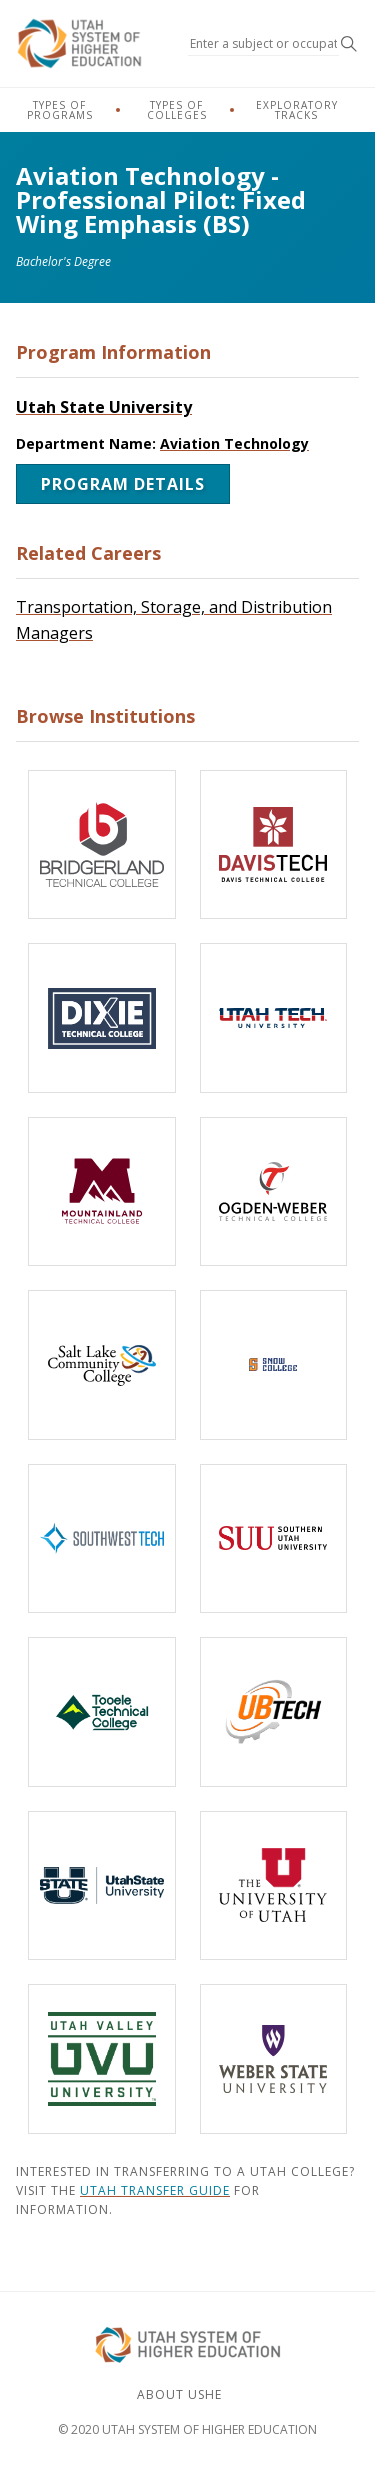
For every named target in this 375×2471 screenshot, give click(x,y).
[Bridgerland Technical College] (102, 845)
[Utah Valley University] (102, 2059)
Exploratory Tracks (297, 110)
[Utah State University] (102, 1886)
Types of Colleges (177, 110)
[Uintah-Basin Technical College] (274, 1712)
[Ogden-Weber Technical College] (274, 1192)
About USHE (179, 2394)
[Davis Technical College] (274, 845)
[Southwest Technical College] (102, 1539)
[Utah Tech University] (274, 1018)
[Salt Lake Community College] (102, 1365)
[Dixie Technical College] (102, 1018)
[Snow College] (274, 1365)
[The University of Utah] (274, 1886)
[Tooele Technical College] (102, 1712)
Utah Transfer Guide (155, 2190)
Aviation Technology (234, 443)
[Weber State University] (274, 2059)
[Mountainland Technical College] (102, 1192)
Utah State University (104, 407)
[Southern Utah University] (274, 1539)
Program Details (123, 484)
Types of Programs (60, 110)
